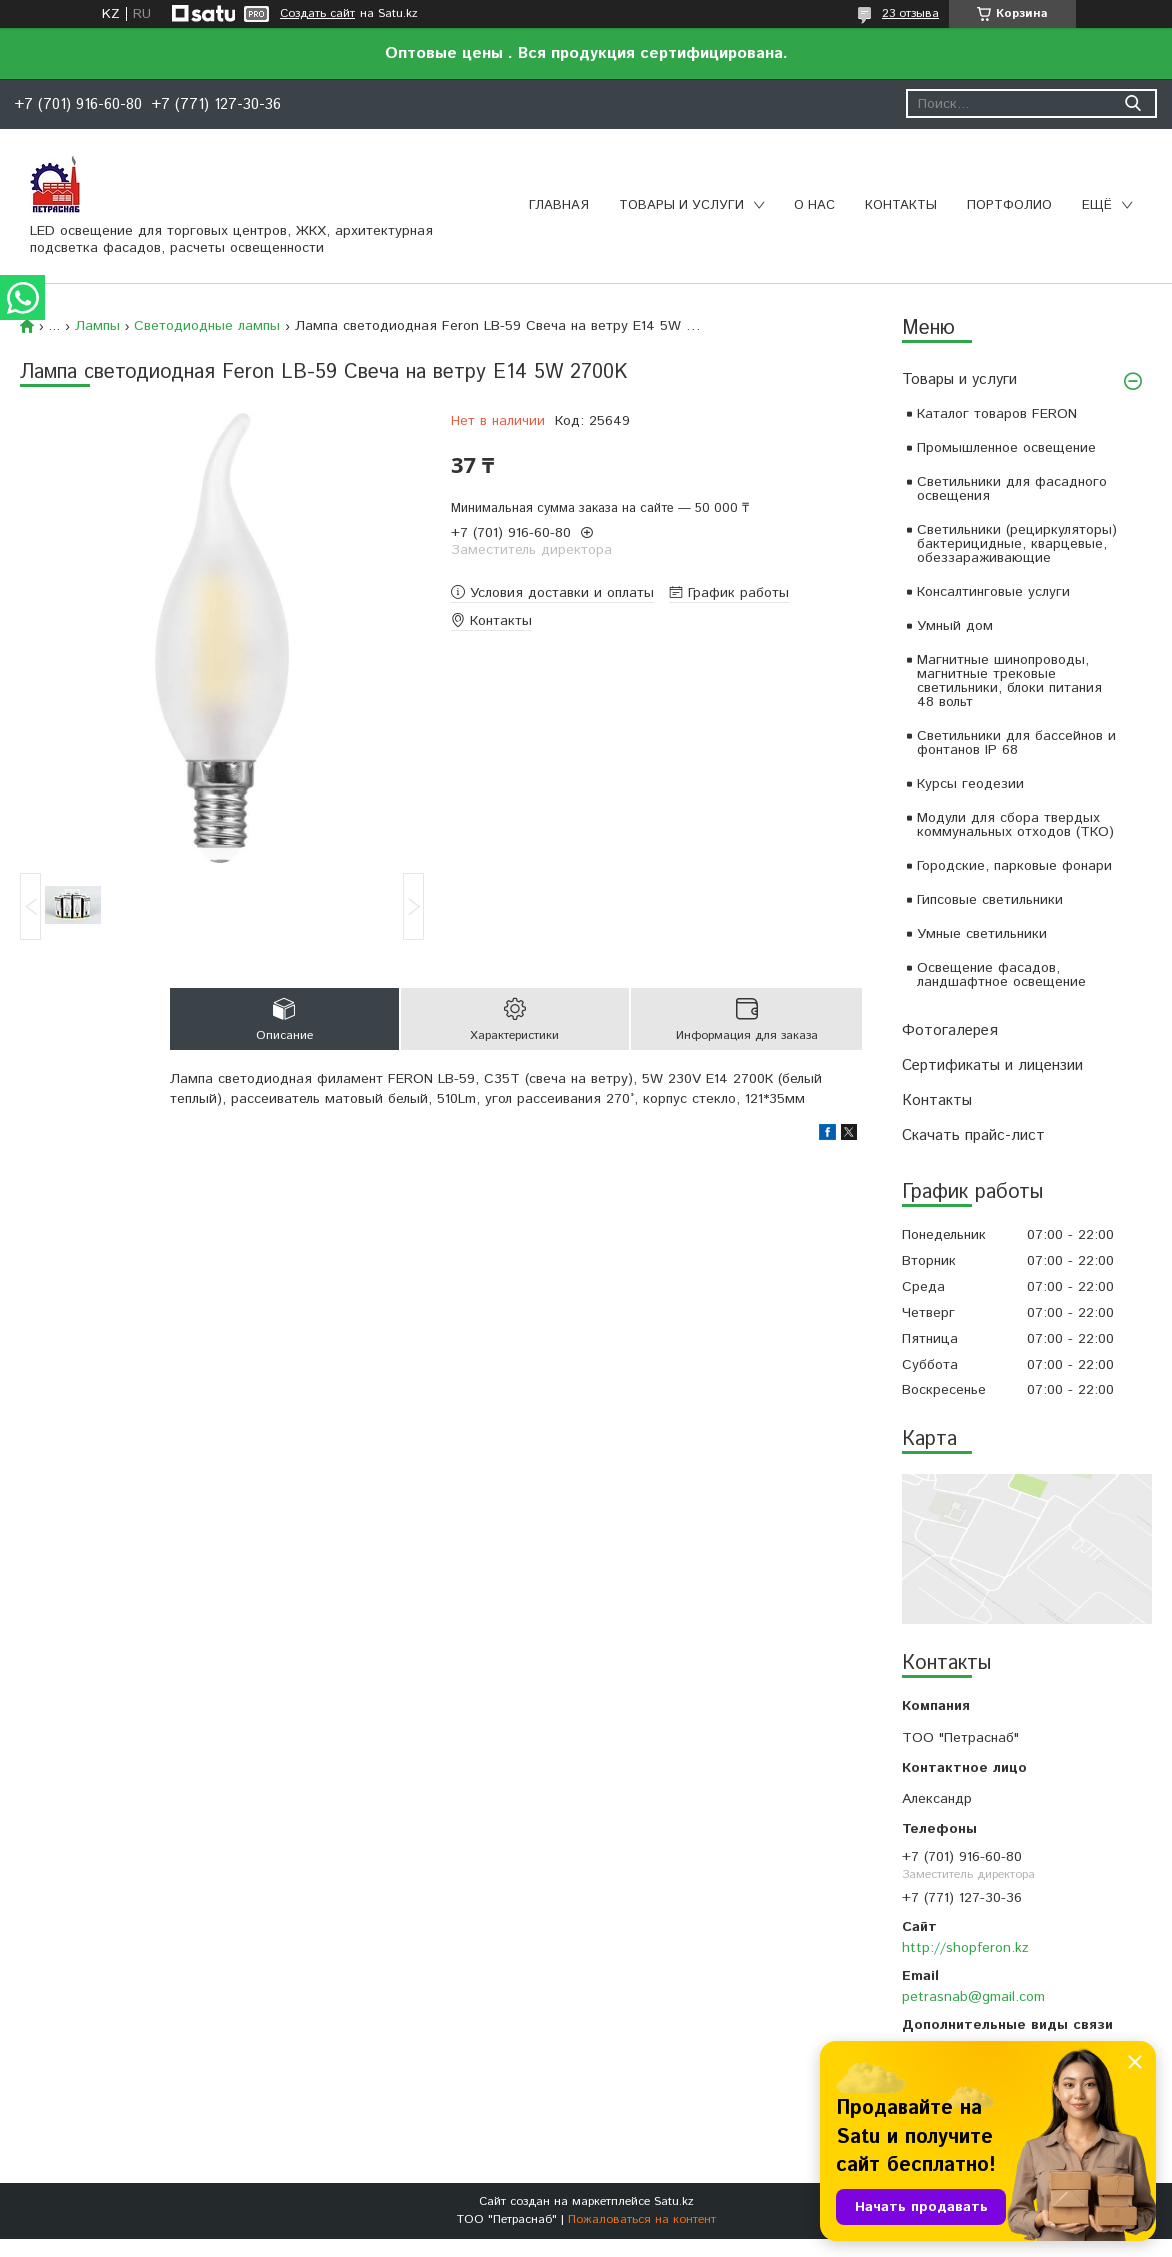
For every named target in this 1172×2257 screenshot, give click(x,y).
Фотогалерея (950, 1030)
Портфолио (1009, 205)
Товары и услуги (681, 205)
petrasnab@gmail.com (973, 1997)
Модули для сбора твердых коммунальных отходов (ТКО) (1015, 825)
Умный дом (955, 626)
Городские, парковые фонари (1014, 866)
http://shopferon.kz (965, 1948)
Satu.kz (674, 2201)
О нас (814, 205)
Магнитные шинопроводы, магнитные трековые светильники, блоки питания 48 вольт (1009, 681)
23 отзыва (910, 13)
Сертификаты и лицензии (992, 1065)
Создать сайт (317, 14)
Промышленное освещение (1006, 448)
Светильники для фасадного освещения (1012, 489)
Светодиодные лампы (207, 326)
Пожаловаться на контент (642, 2219)
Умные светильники (982, 934)
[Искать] (1132, 103)
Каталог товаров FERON (997, 414)
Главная (559, 205)
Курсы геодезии (970, 784)
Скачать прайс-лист (973, 1135)
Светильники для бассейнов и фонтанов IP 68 (1016, 743)
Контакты (901, 205)
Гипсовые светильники (990, 900)
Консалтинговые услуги (993, 592)
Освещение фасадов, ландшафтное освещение (1001, 975)
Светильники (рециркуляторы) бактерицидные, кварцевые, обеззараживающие (1017, 544)
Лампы (97, 326)
